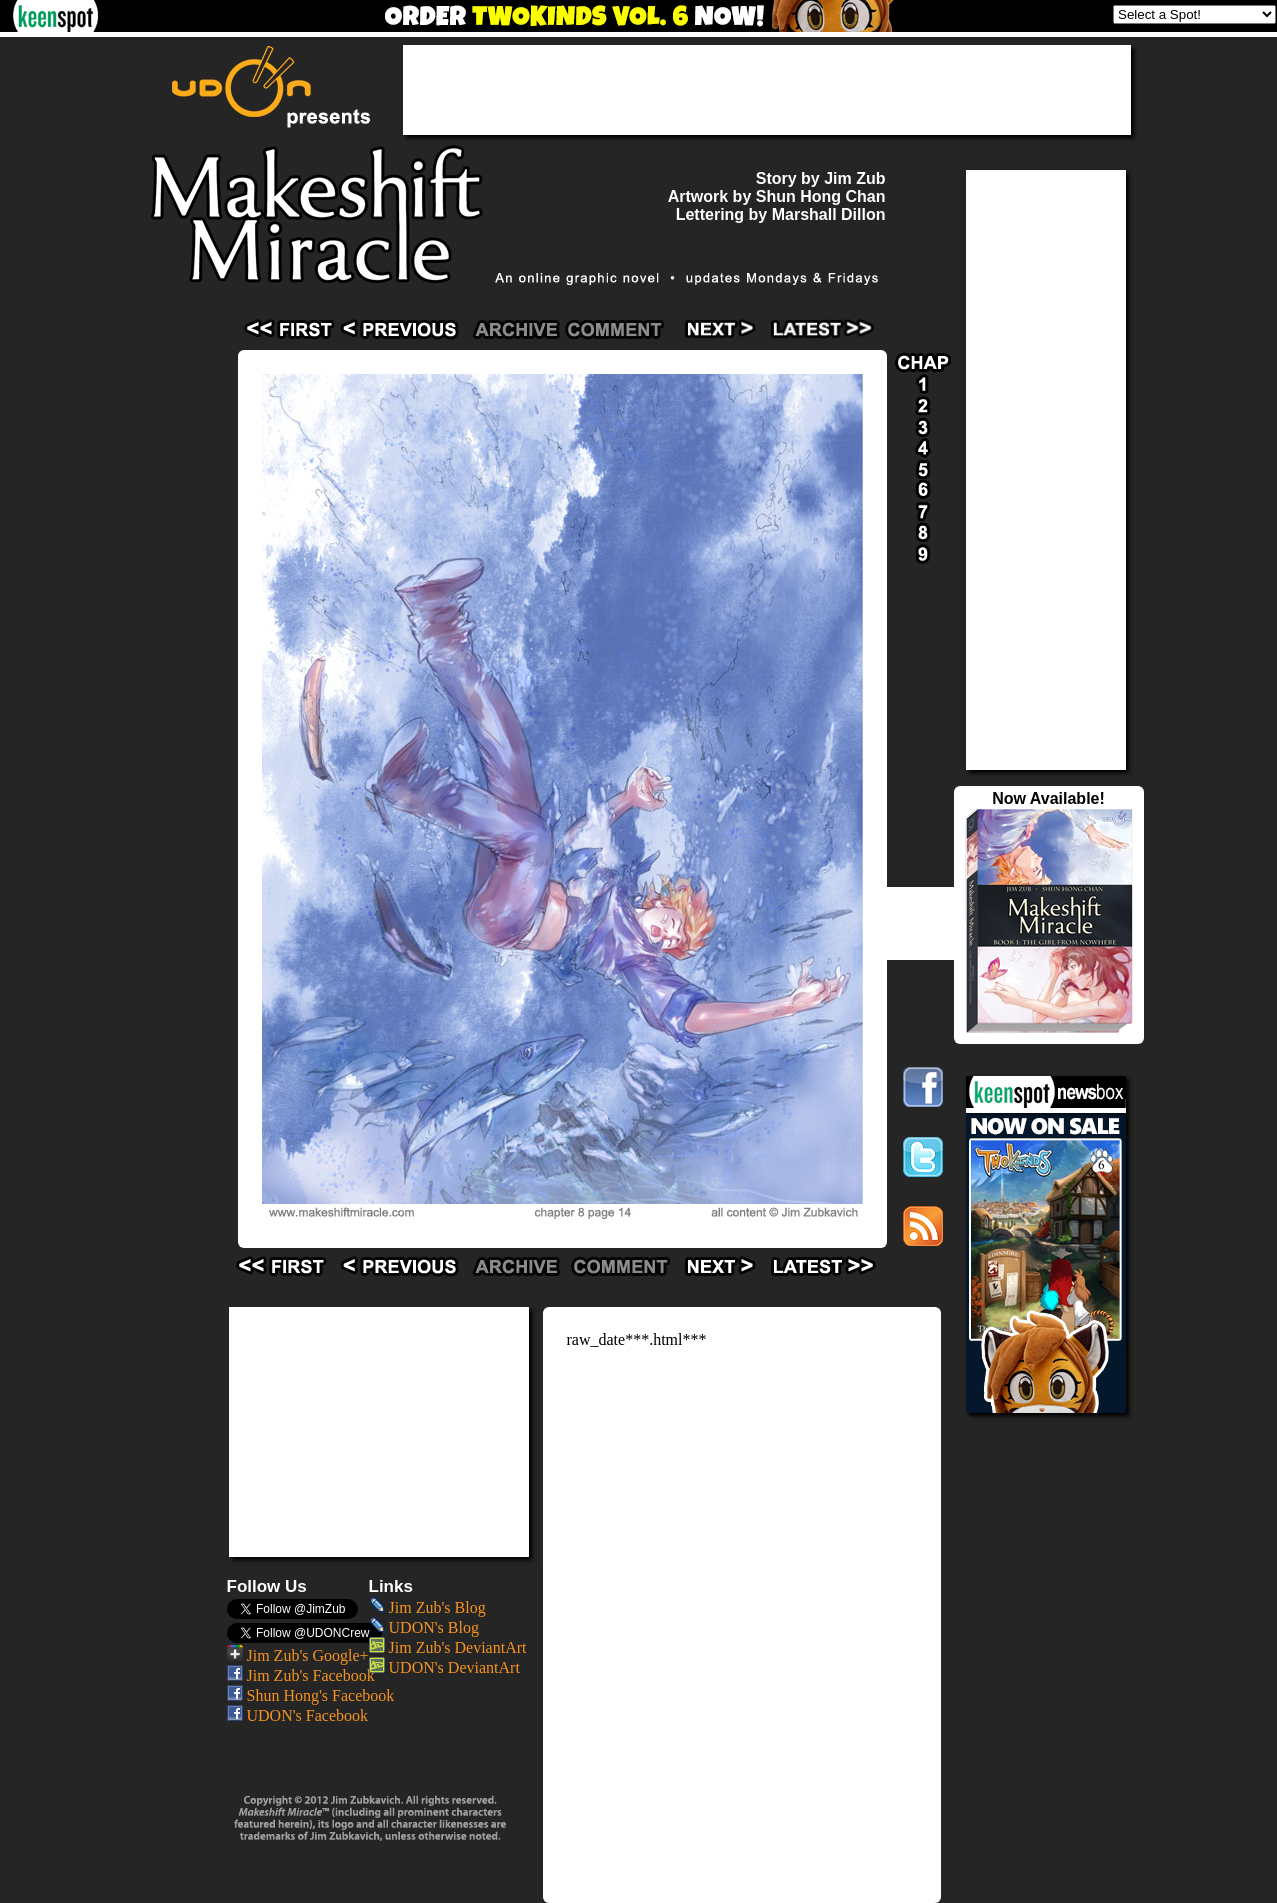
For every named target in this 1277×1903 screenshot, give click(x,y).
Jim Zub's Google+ (298, 1655)
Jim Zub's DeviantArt (448, 1647)
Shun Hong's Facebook (311, 1695)
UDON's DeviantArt (444, 1667)
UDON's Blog (424, 1627)
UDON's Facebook (298, 1715)
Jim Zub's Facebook (301, 1675)
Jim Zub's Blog (427, 1607)
